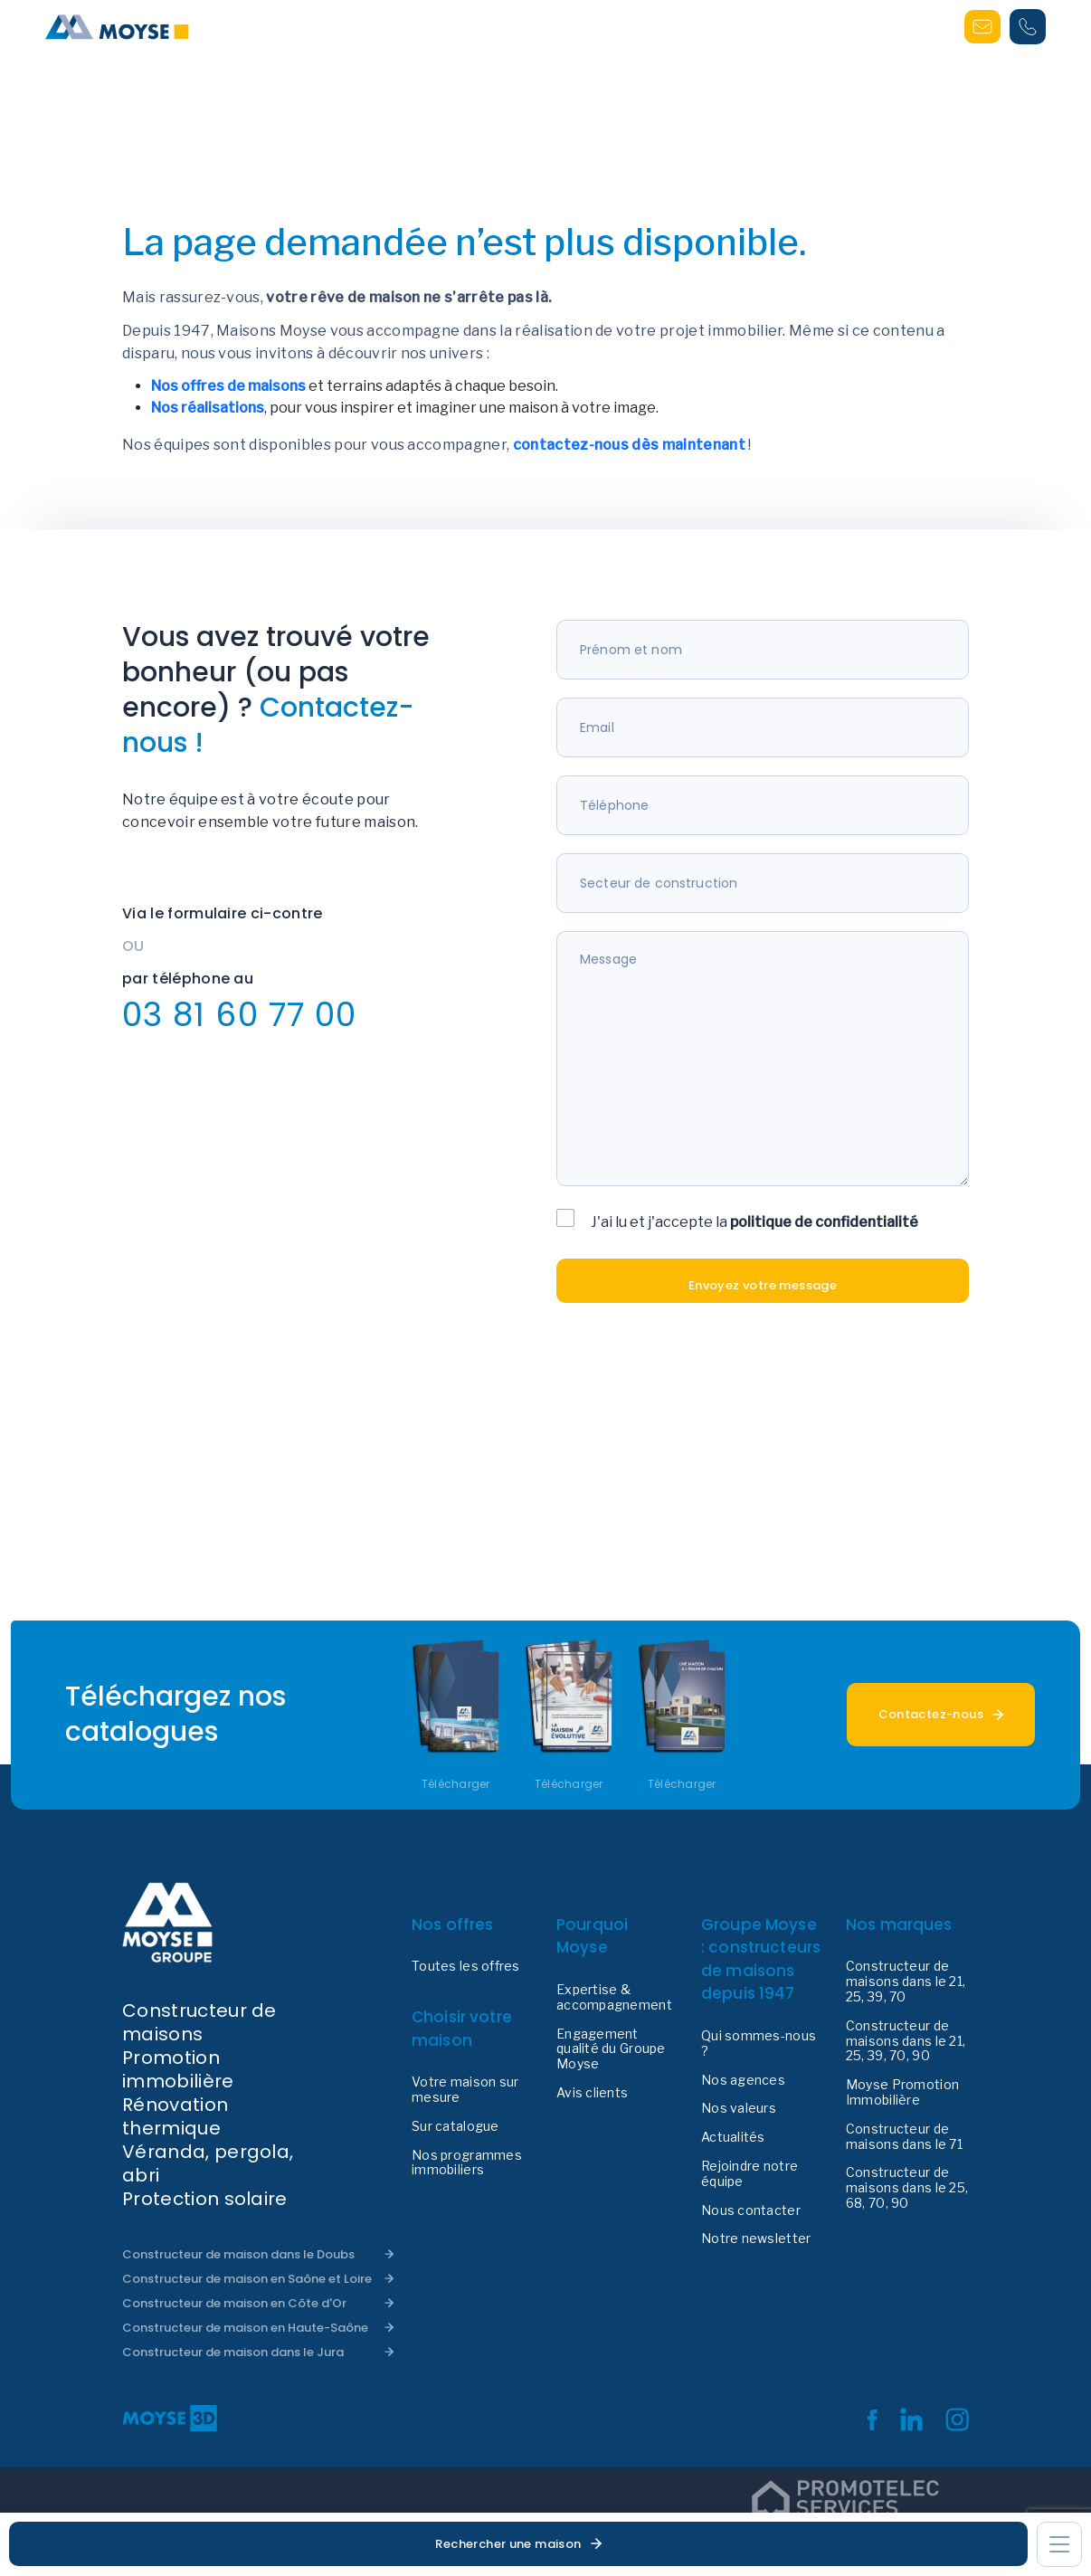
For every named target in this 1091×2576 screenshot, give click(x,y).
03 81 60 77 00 (239, 1015)
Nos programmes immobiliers (467, 2163)
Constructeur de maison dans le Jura (233, 2352)
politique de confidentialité (824, 1222)
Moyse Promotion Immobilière (902, 2092)
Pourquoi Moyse (592, 1936)
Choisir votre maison (462, 2028)
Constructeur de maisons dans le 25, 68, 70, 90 (907, 2187)
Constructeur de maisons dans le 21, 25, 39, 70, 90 (905, 2041)
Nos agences (743, 2080)
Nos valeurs (738, 2108)
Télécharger (456, 1784)
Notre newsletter (756, 2238)
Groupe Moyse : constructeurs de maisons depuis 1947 (761, 1959)
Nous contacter (751, 2210)
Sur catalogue (455, 2126)
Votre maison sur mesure (465, 2090)
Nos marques (899, 1924)
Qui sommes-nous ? (758, 2043)
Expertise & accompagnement (614, 1997)
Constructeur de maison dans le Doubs (238, 2254)
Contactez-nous (930, 1714)
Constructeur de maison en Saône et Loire (247, 2278)
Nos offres (453, 1924)
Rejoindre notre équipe (749, 2174)
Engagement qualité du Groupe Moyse (611, 2049)
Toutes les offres (466, 1966)
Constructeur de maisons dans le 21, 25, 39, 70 (905, 1981)
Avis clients (592, 2093)
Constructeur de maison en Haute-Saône (245, 2327)
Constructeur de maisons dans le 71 (904, 2137)
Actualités (733, 2137)
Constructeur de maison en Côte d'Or (234, 2303)
